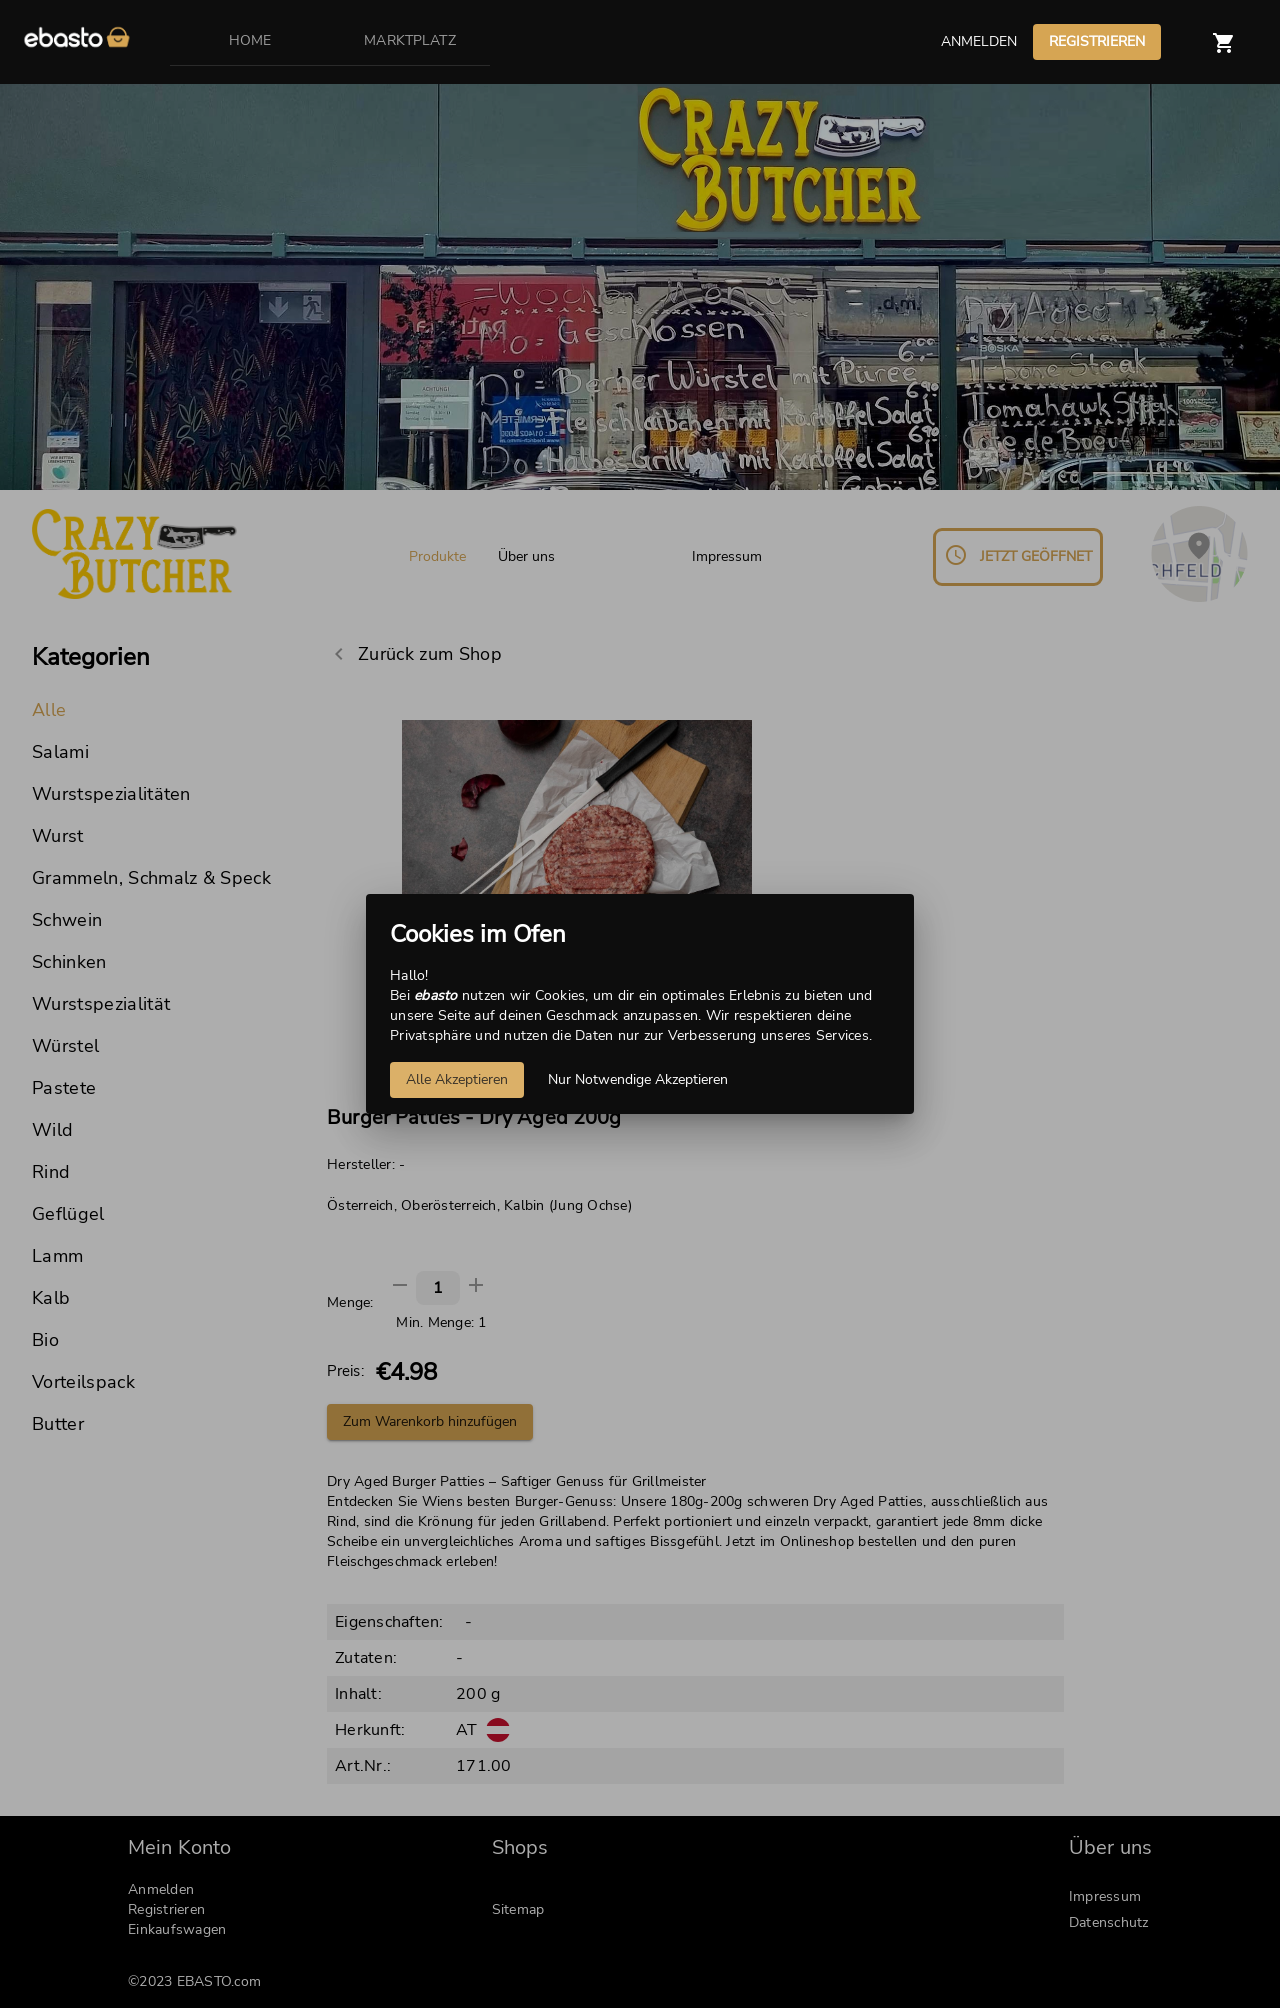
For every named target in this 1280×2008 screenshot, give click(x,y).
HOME (250, 40)
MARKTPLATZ (410, 40)
